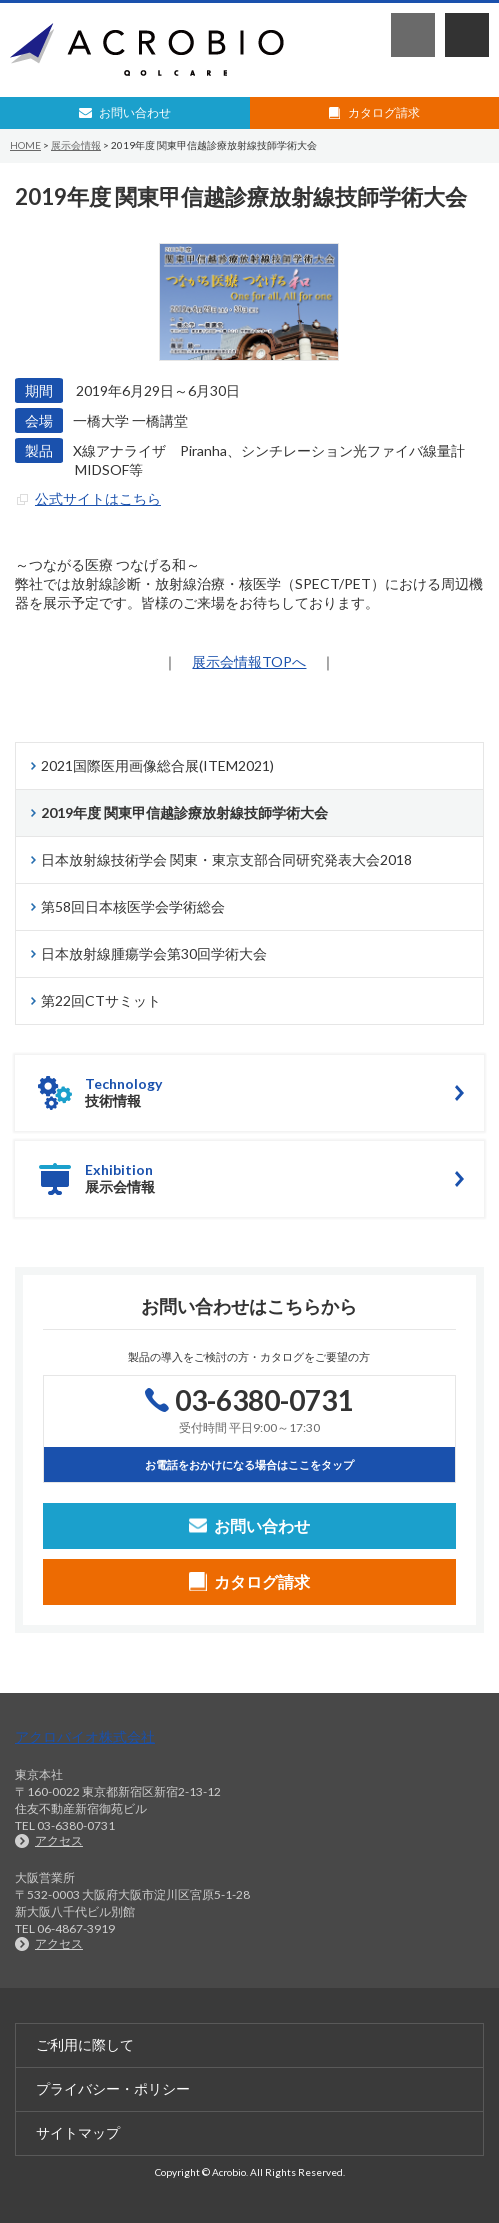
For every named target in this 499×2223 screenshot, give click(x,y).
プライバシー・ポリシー (113, 2088)
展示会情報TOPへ (249, 661)
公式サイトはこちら (98, 498)
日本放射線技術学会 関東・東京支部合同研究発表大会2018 (226, 859)
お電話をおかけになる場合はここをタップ (249, 1464)
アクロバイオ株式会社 (85, 1736)
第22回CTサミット (101, 1000)
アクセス (59, 1840)
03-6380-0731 (413, 35)
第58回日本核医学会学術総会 (133, 906)
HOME (25, 145)
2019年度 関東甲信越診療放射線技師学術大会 (184, 812)
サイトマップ (78, 2132)
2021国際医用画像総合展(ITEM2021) (157, 765)
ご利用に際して (85, 2044)
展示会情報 (76, 145)
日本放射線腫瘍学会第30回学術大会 (154, 953)
